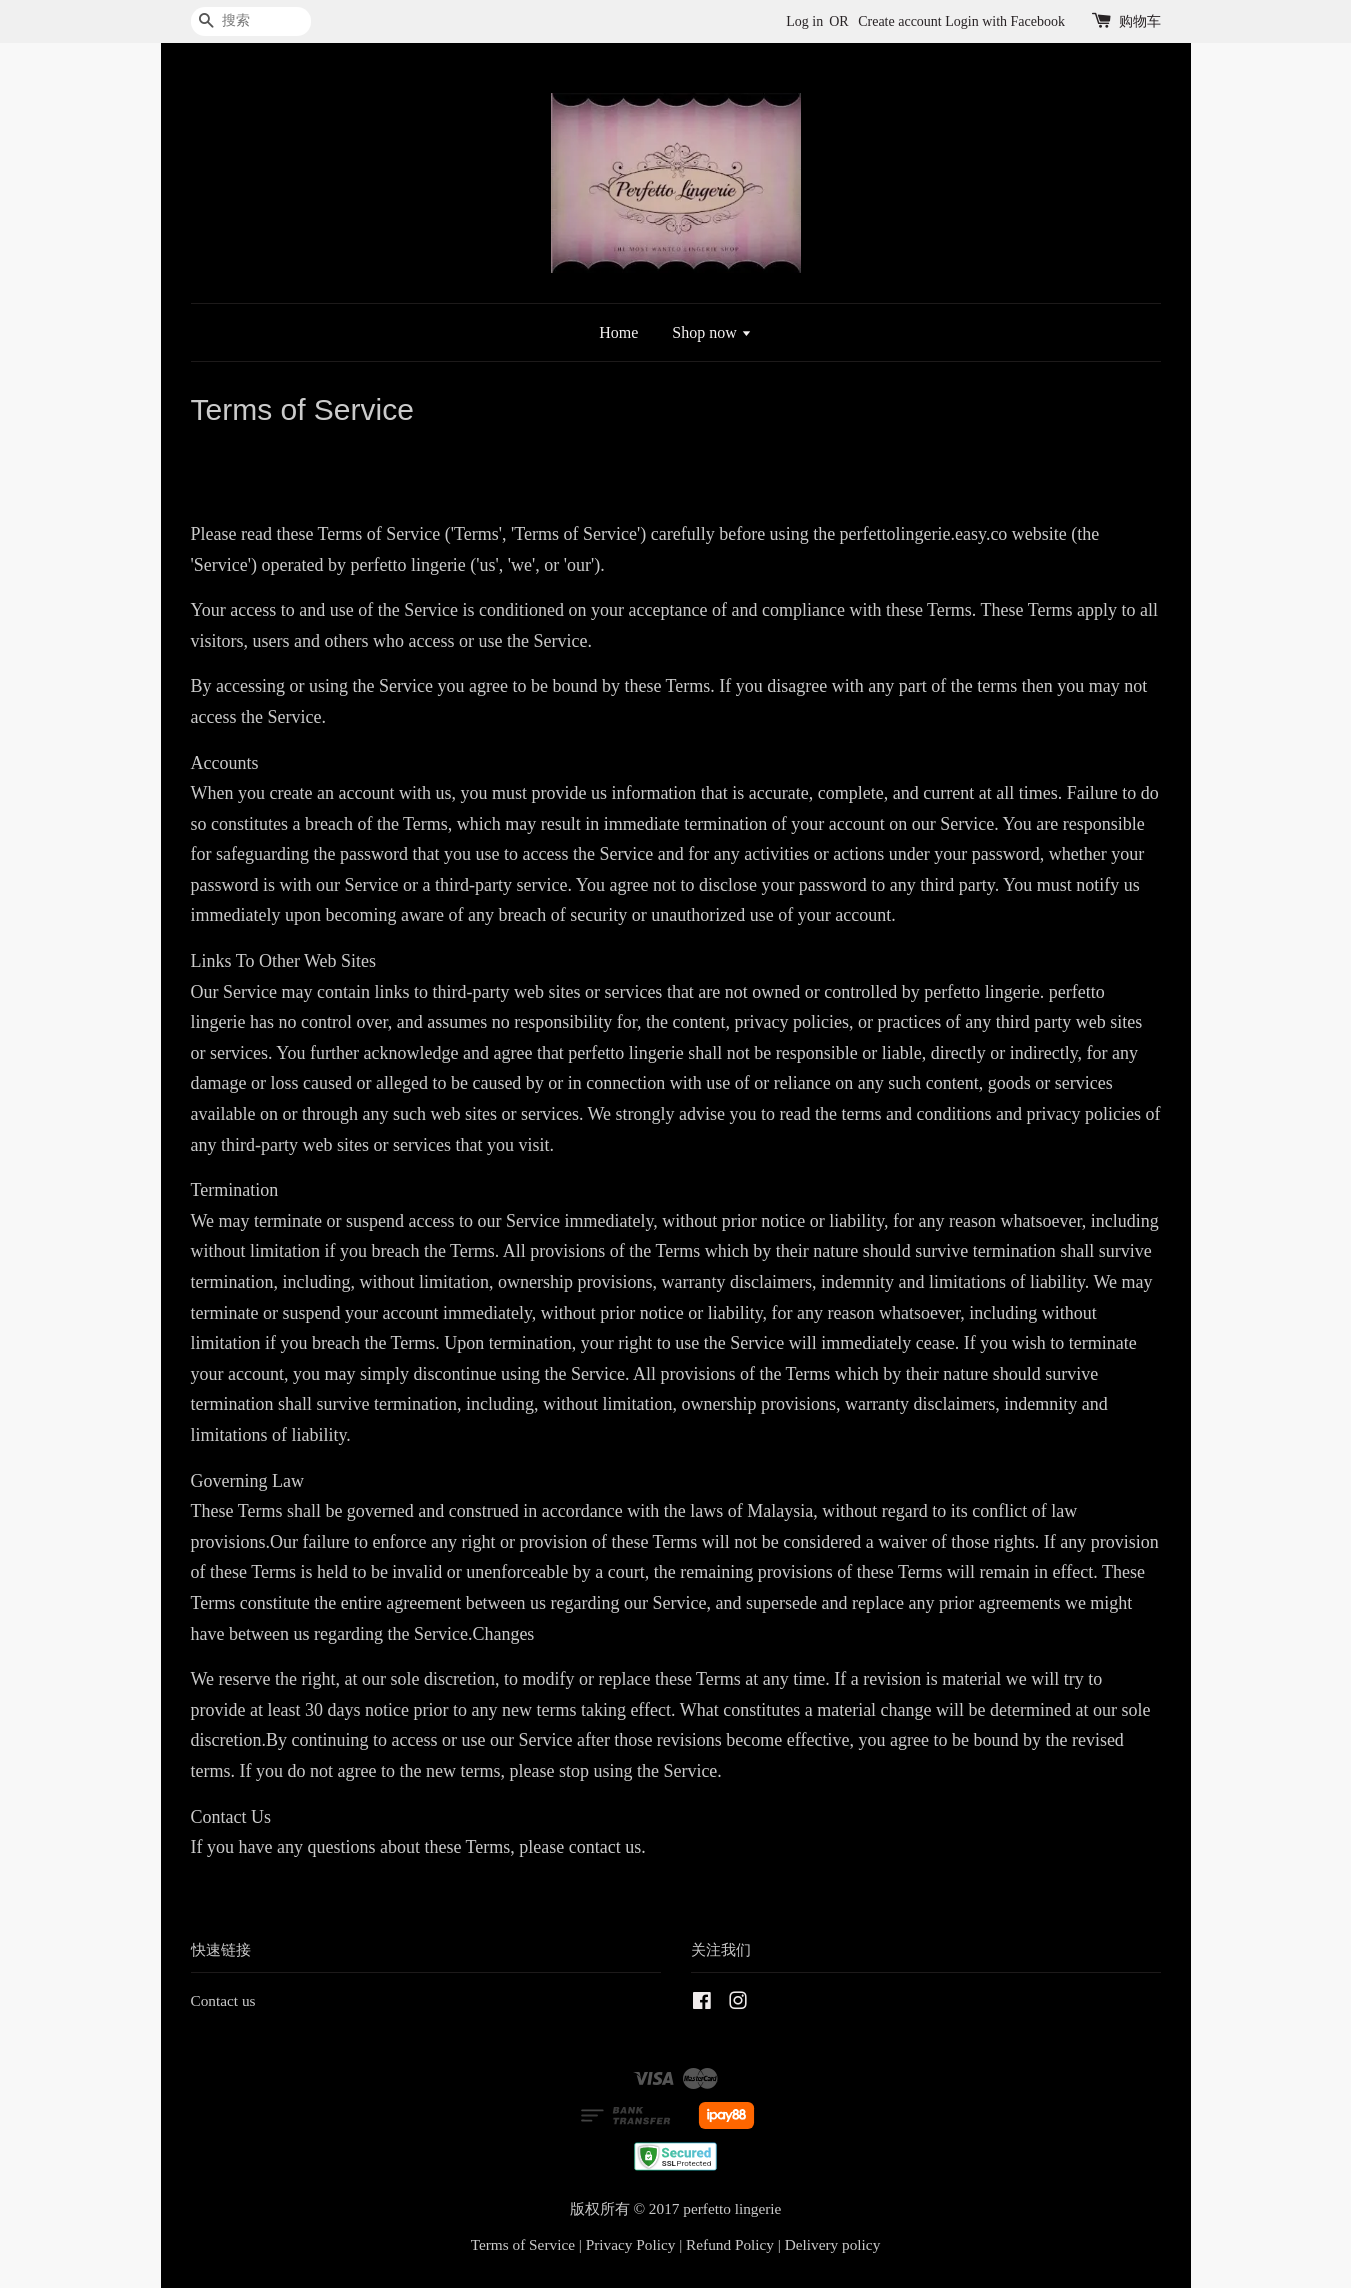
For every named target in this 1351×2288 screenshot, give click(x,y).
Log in (804, 21)
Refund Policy (730, 2244)
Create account (900, 21)
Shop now (711, 332)
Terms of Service (523, 2244)
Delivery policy (833, 2244)
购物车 (1140, 21)
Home (618, 332)
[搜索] (251, 21)
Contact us (223, 2000)
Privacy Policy (631, 2244)
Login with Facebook (1005, 21)
